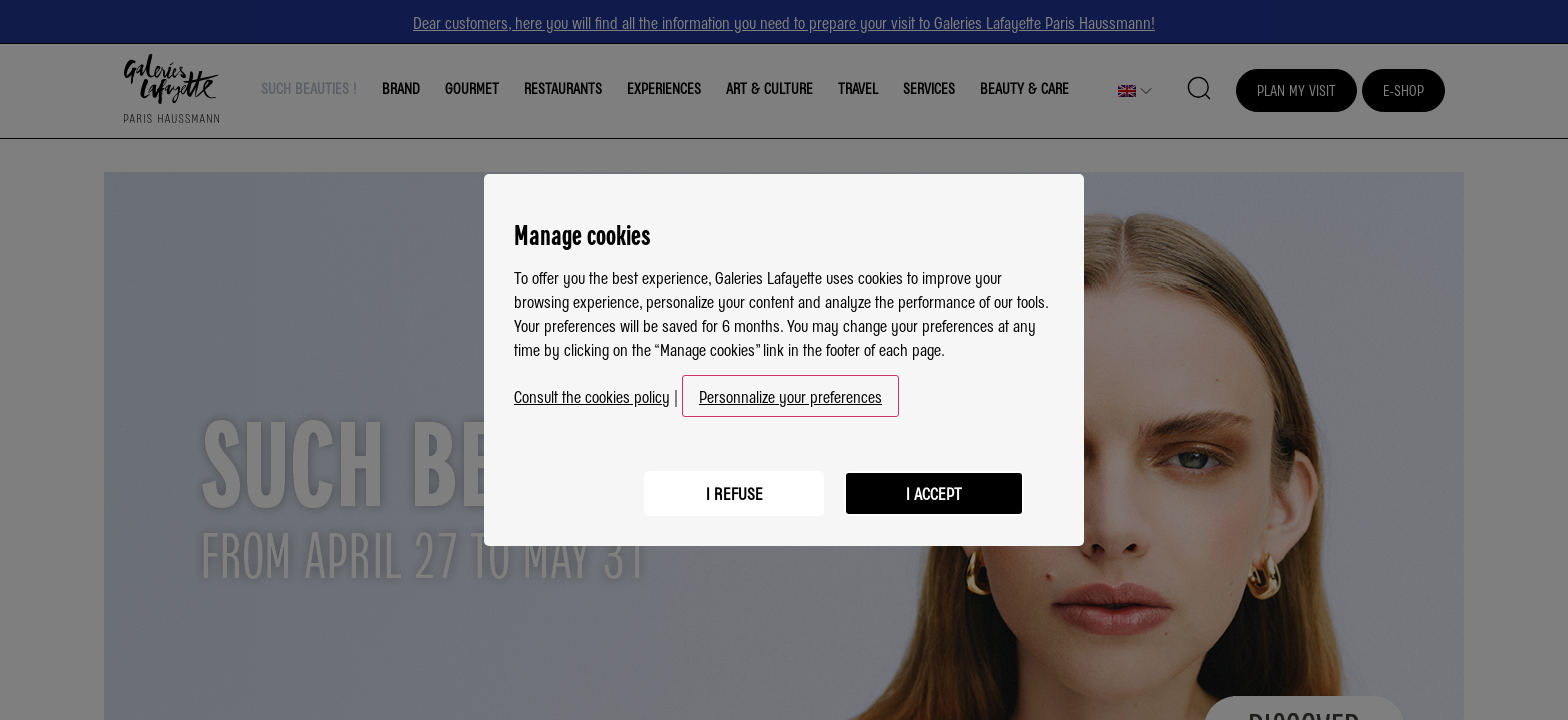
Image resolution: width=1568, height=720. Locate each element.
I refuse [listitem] (734, 493)
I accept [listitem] (934, 493)
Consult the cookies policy (592, 396)
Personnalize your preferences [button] (790, 396)
